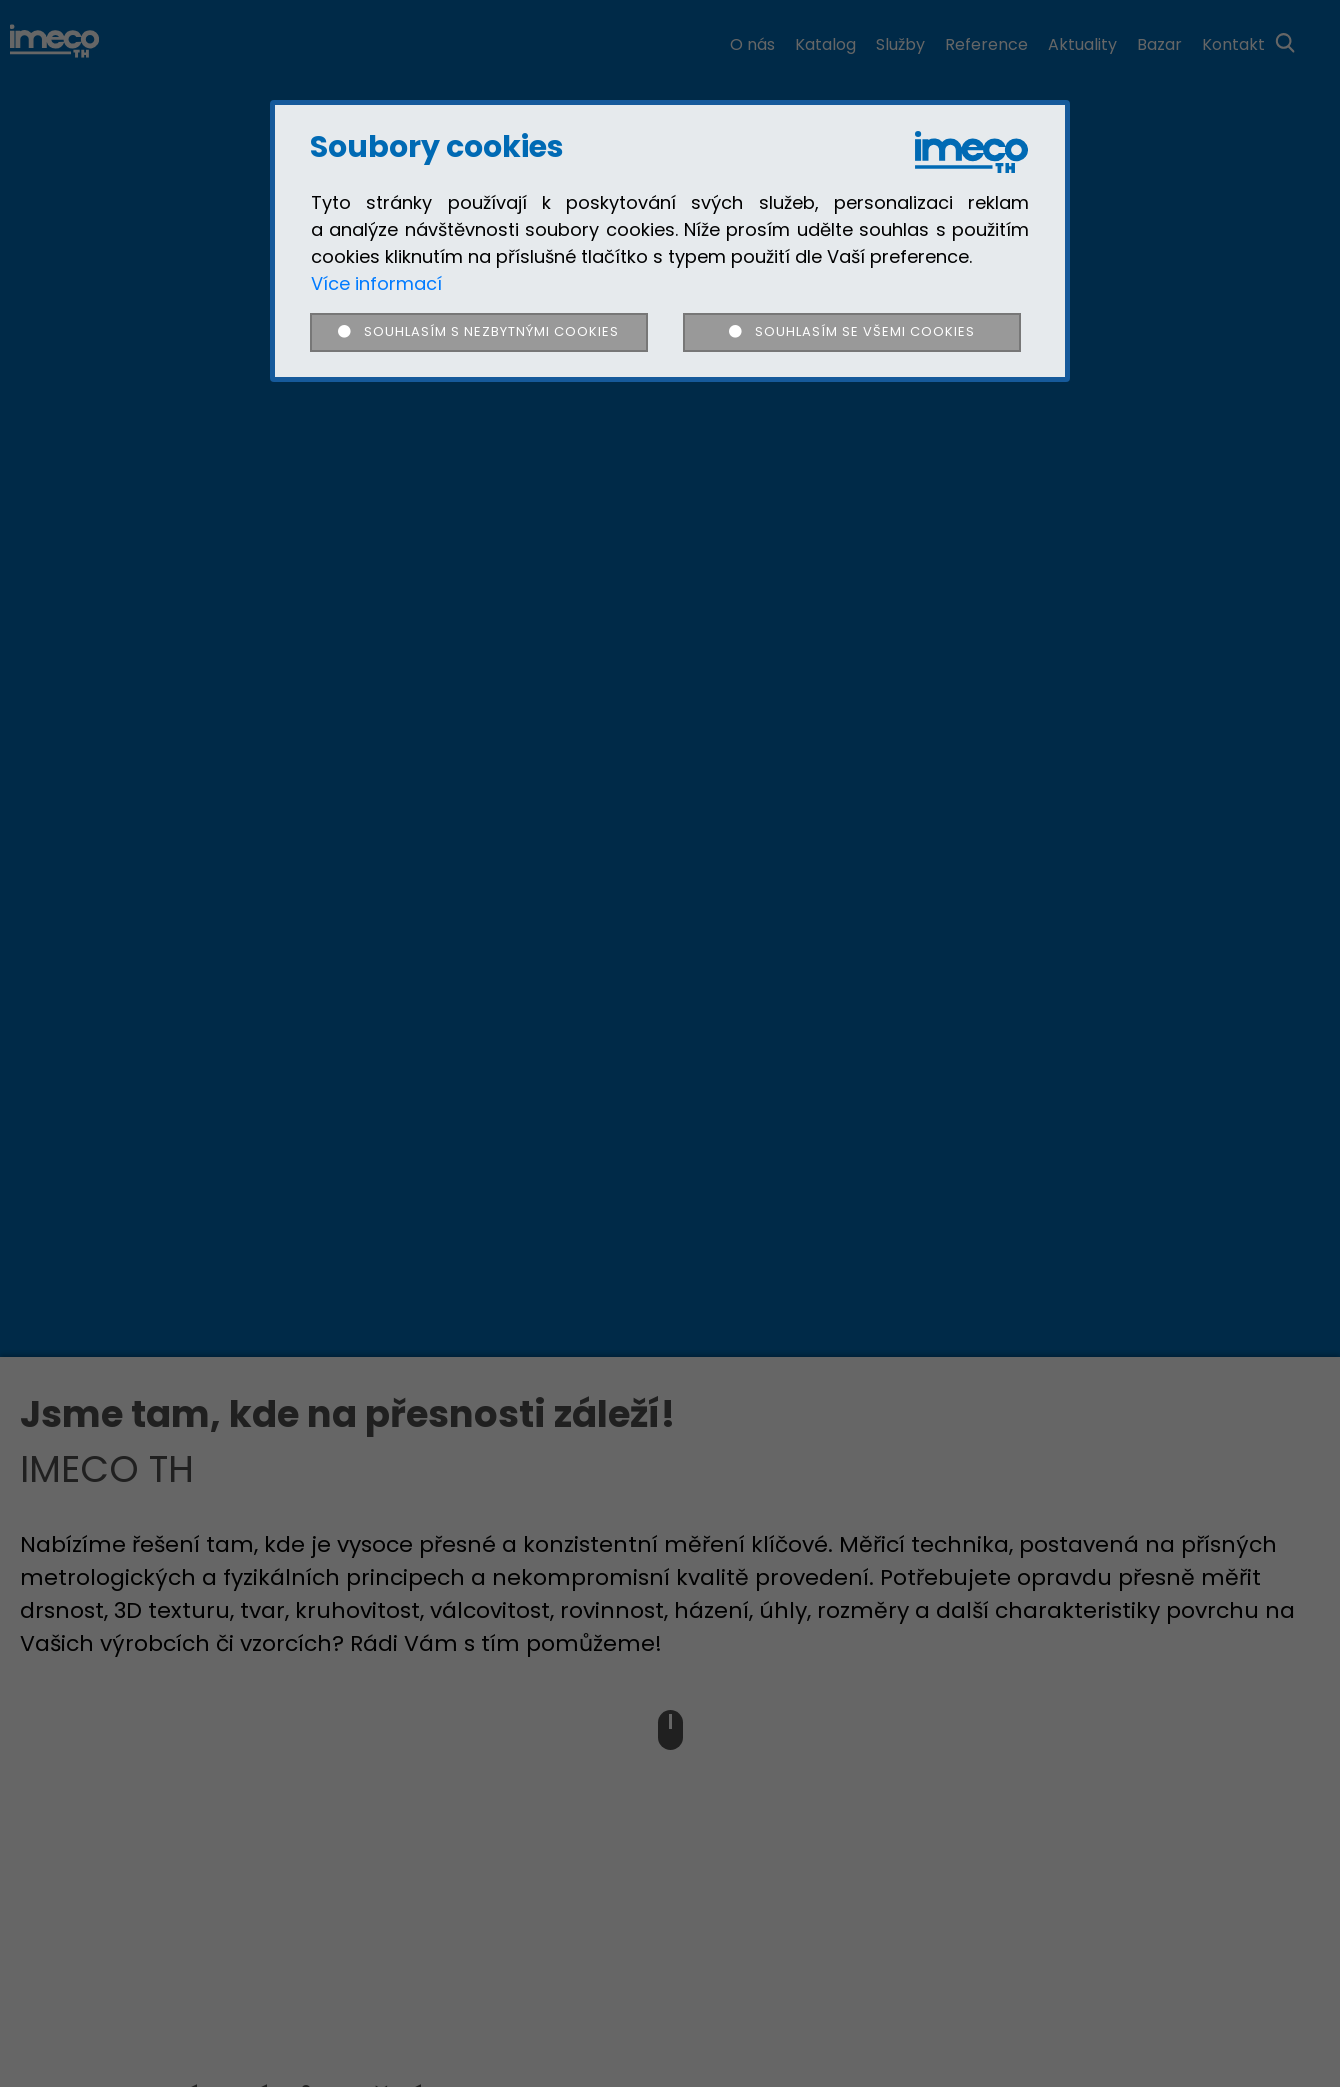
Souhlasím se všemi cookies (851, 331)
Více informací (376, 283)
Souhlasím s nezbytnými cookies (478, 331)
